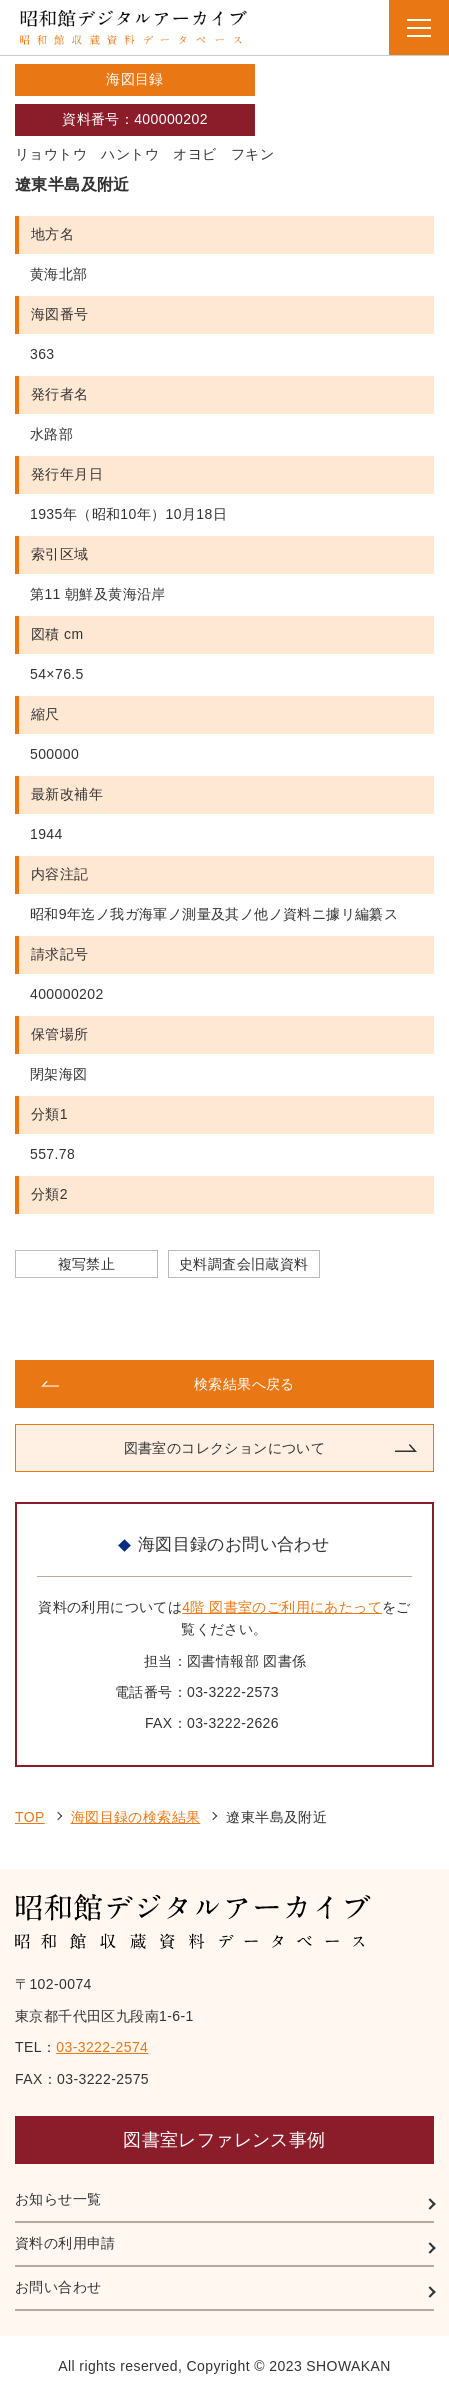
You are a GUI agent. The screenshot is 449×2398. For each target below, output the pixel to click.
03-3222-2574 (102, 2047)
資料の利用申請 (65, 2243)
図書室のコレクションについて (225, 1448)
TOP (30, 1817)
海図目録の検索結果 (136, 1817)
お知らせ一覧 (58, 2199)
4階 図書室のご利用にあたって (282, 1607)
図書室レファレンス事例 (224, 2140)
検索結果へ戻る (244, 1384)
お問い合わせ (58, 2287)
